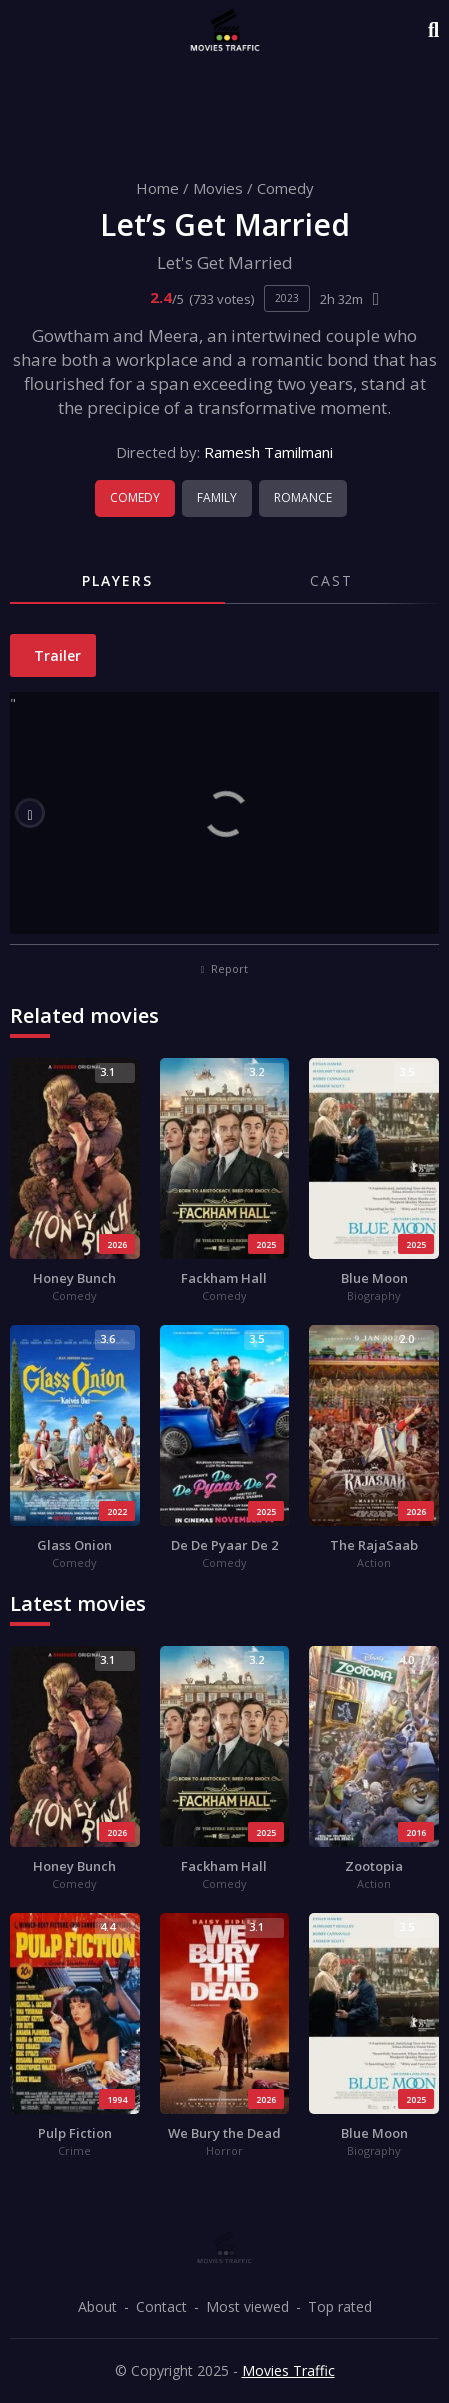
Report (225, 968)
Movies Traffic (288, 2370)
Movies (218, 188)
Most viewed (247, 2306)
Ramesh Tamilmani (268, 452)
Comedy (285, 188)
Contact (161, 2306)
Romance (303, 497)
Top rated (340, 2306)
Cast (331, 580)
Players (117, 580)
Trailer (55, 655)
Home (157, 188)
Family (217, 497)
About (97, 2306)
